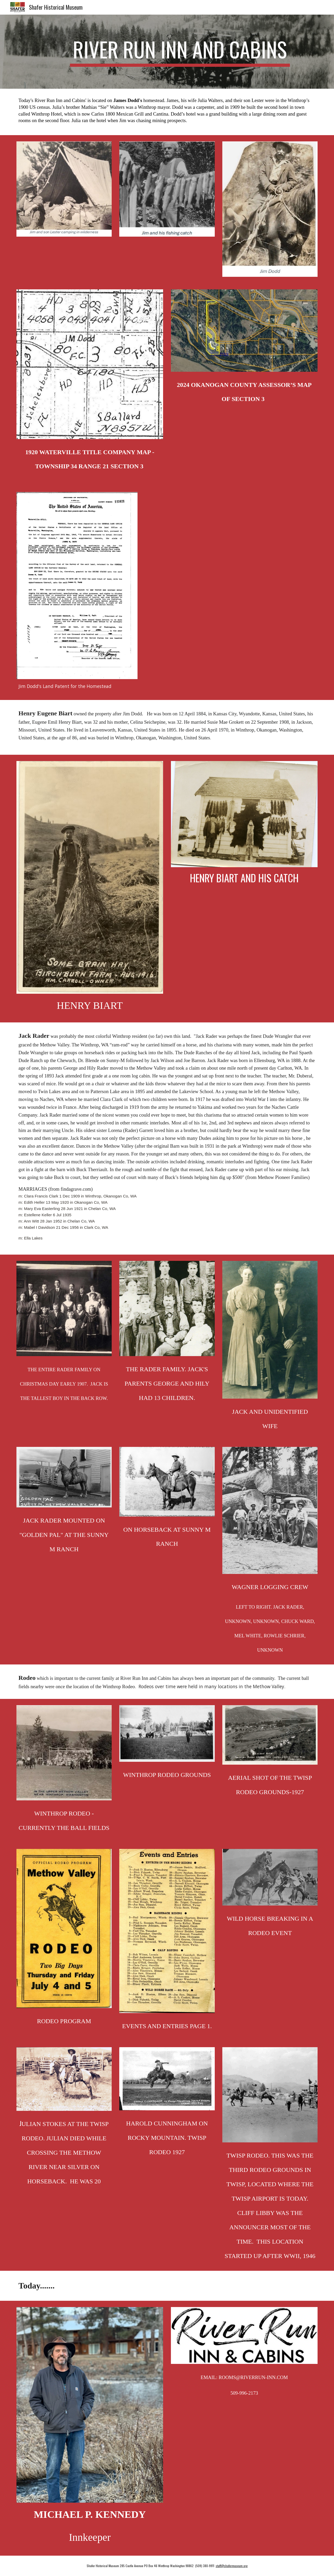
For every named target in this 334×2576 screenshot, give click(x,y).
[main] (180, 51)
